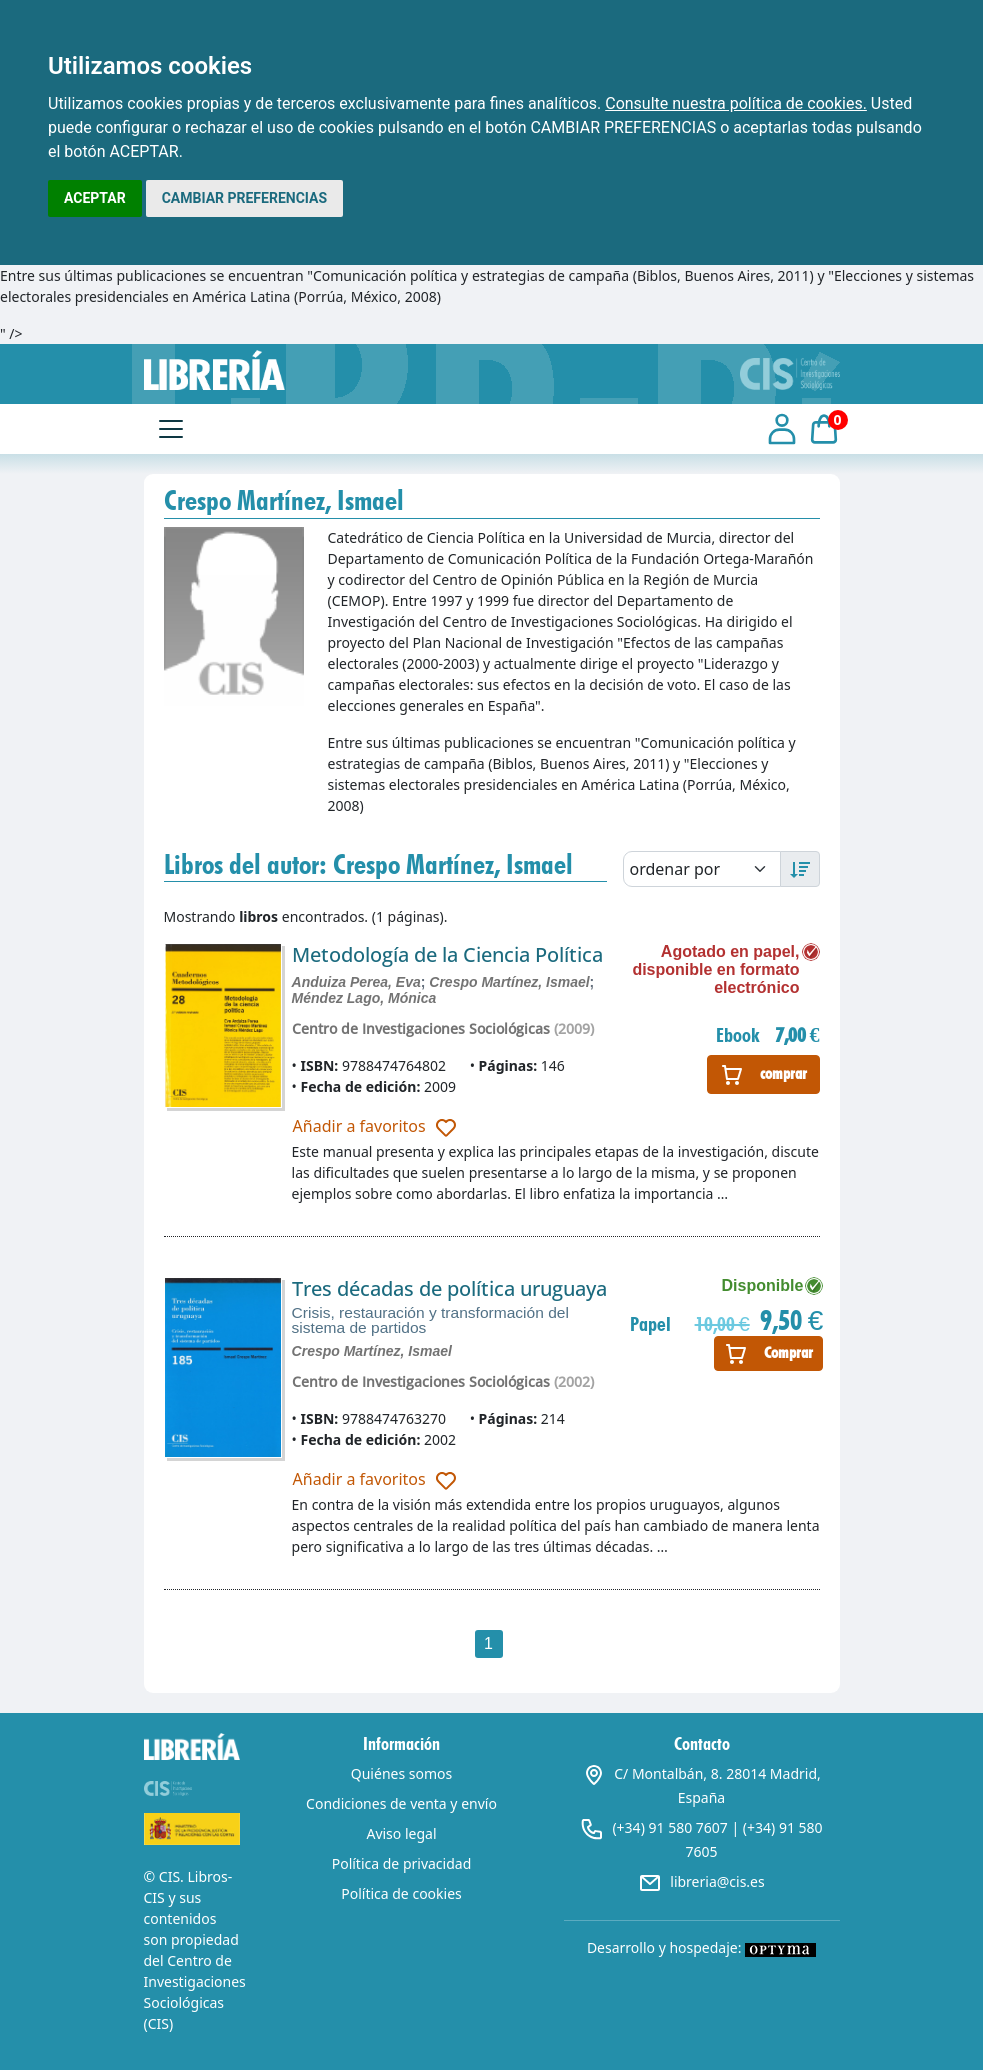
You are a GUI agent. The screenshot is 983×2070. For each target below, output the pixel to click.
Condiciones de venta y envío (401, 1803)
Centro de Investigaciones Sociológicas (421, 1028)
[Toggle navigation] (171, 429)
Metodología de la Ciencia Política (447, 954)
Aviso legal (401, 1833)
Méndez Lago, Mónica (364, 998)
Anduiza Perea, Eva (356, 982)
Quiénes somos (401, 1773)
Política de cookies (401, 1893)
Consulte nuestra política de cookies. (736, 103)
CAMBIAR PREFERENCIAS (244, 198)
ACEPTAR (95, 198)
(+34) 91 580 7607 (669, 1827)
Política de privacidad (402, 1863)
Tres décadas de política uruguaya (449, 1288)
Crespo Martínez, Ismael (509, 982)
